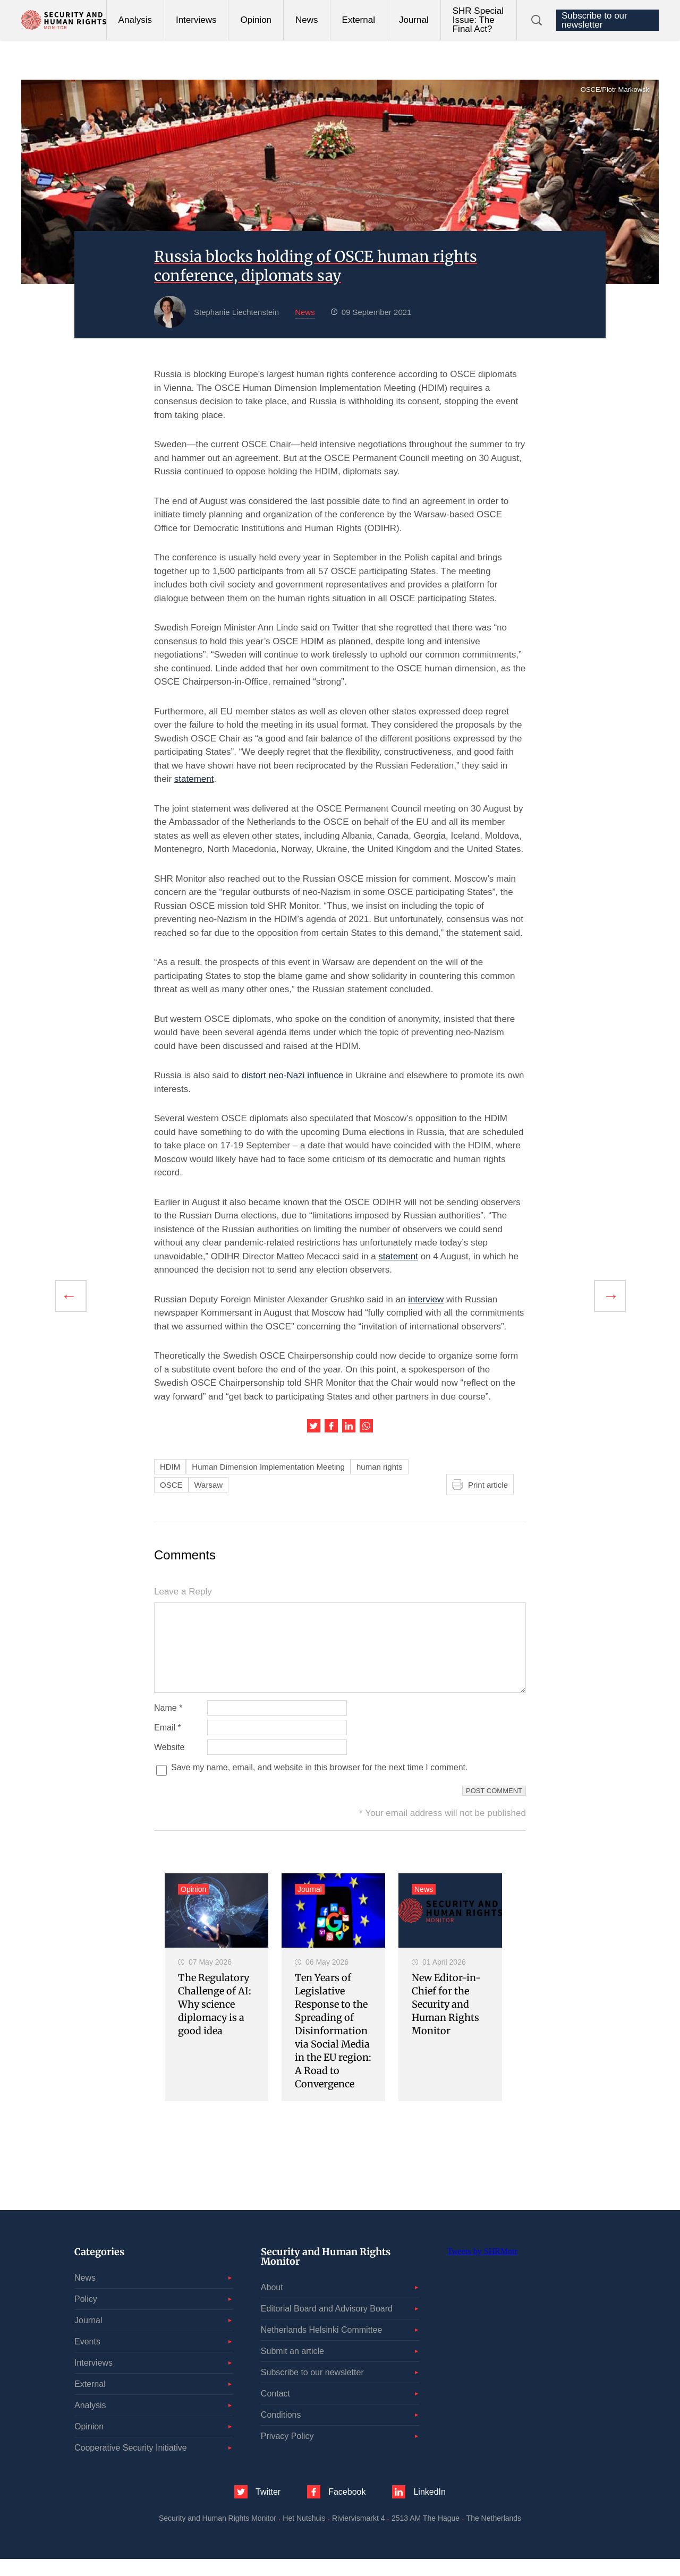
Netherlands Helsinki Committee (321, 2346)
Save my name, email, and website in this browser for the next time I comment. (319, 1784)
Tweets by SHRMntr (482, 2268)
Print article (488, 1484)
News (306, 20)
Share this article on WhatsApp (366, 1425)
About (272, 2304)
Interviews (196, 20)
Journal (414, 20)
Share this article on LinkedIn (348, 1425)
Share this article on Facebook (331, 1425)
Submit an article (292, 2368)
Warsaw (208, 1484)
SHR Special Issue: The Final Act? (478, 20)
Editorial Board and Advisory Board (327, 2325)
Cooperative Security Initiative (130, 2464)
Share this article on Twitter (313, 1425)
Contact (275, 2410)
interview (426, 1299)
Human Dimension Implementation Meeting (268, 1466)
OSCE (171, 1484)
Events (87, 2358)
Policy (85, 2316)
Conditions (281, 2431)
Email (167, 1745)
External (358, 20)
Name (168, 1725)
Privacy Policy (287, 2453)
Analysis (135, 20)
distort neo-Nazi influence (292, 1075)
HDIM (170, 1466)
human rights (379, 1466)
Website (169, 1764)
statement (194, 779)
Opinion (255, 20)
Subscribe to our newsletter (594, 20)
